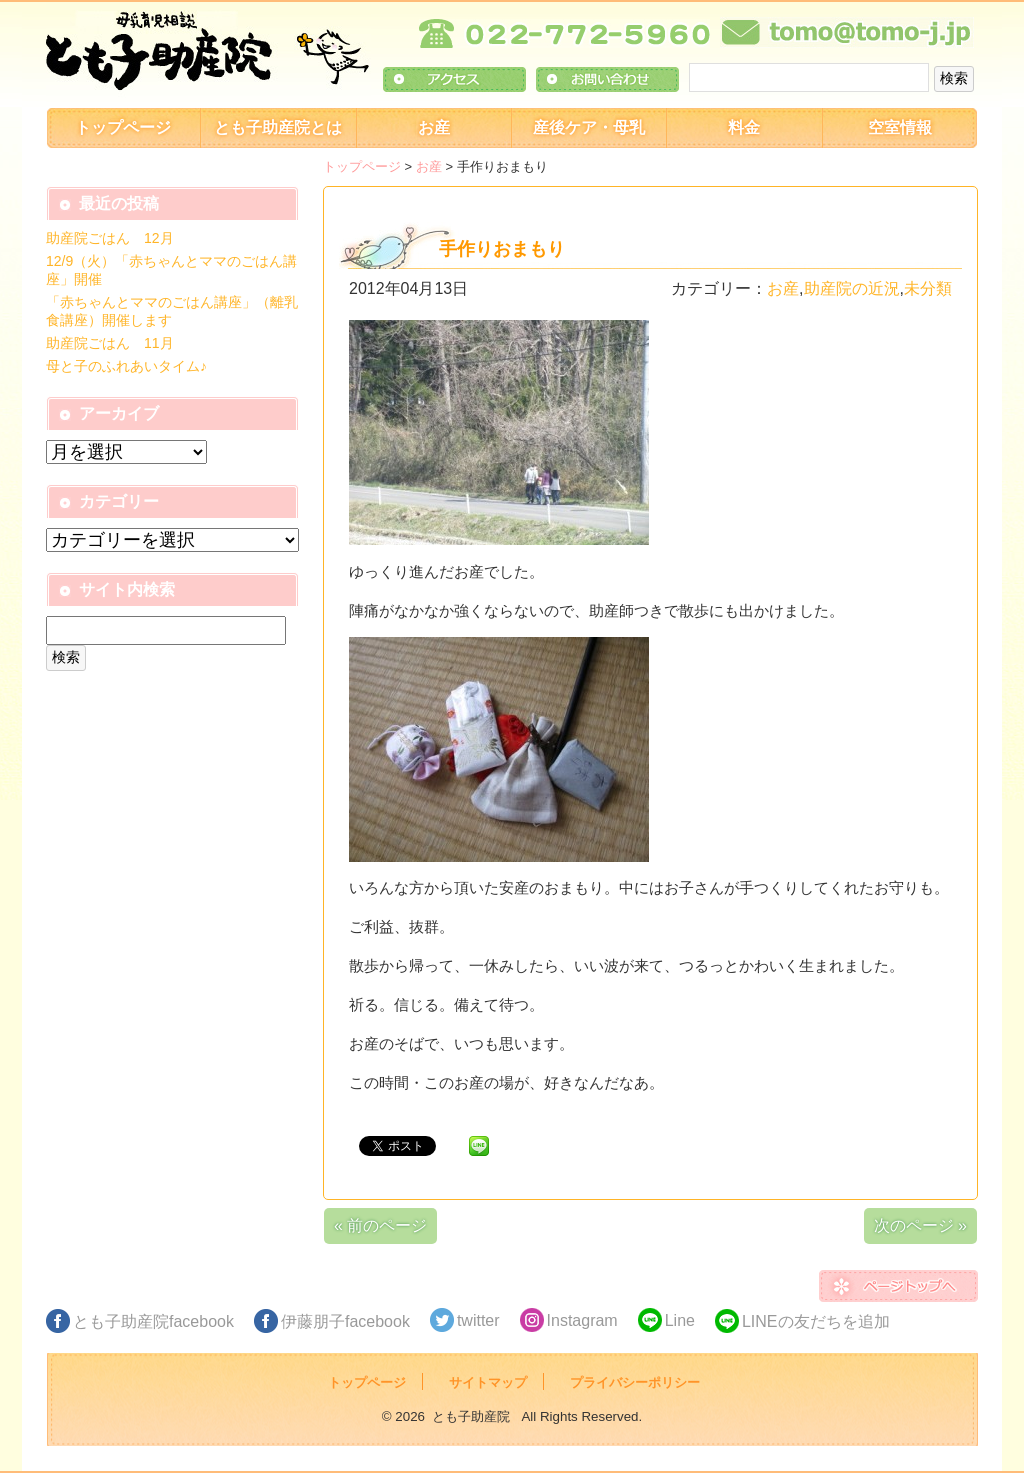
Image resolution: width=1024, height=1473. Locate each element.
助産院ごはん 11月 (110, 343)
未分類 (928, 288)
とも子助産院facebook (153, 1321)
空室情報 (900, 127)
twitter (478, 1320)
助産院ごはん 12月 (110, 238)
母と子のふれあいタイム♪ (126, 366)
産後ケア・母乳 (589, 127)
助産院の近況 (852, 288)
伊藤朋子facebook (345, 1321)
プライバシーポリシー (635, 1382)
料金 (744, 127)
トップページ (123, 127)
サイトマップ (488, 1382)
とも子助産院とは (278, 127)
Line (680, 1320)
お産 (434, 127)
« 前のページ (380, 1225)
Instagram (582, 1320)
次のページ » (920, 1225)
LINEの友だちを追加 (816, 1321)
